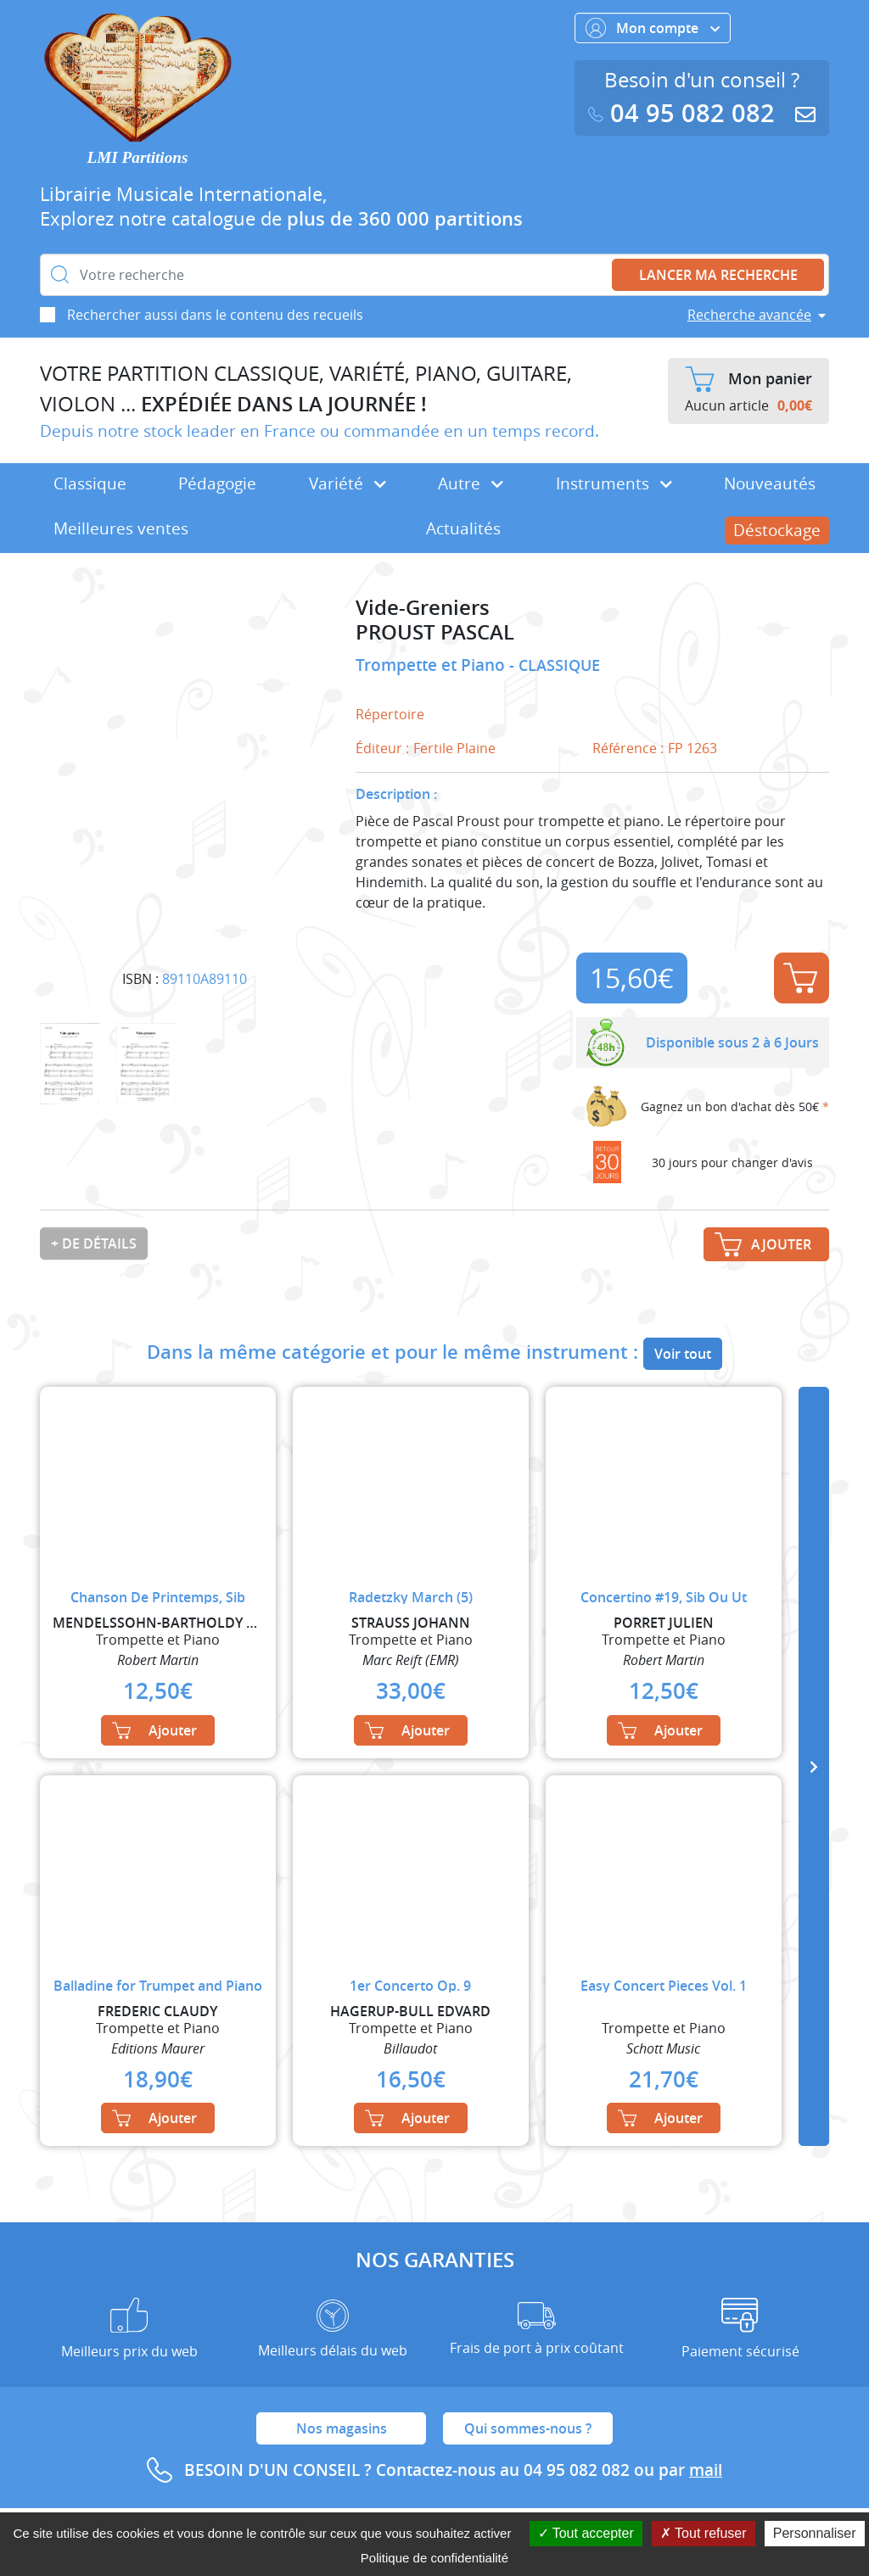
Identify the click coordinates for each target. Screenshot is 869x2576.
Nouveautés (770, 483)
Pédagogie (217, 483)
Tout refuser (703, 2533)
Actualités (463, 528)
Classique (89, 483)
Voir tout (682, 1353)
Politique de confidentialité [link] (434, 2558)
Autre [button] (470, 483)
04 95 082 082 (685, 113)
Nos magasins (341, 2428)
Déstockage (777, 530)
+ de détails (94, 1243)
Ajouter (800, 978)
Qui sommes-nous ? (527, 2428)
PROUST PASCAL (435, 632)
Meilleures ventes (120, 528)
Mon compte (653, 28)
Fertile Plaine (454, 748)
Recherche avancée (749, 314)
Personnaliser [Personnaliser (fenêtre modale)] (814, 2533)
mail (705, 2470)
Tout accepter (586, 2533)
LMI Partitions (137, 157)
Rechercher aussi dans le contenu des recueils (215, 314)
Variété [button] (347, 483)
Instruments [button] (614, 483)
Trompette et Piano (432, 665)
